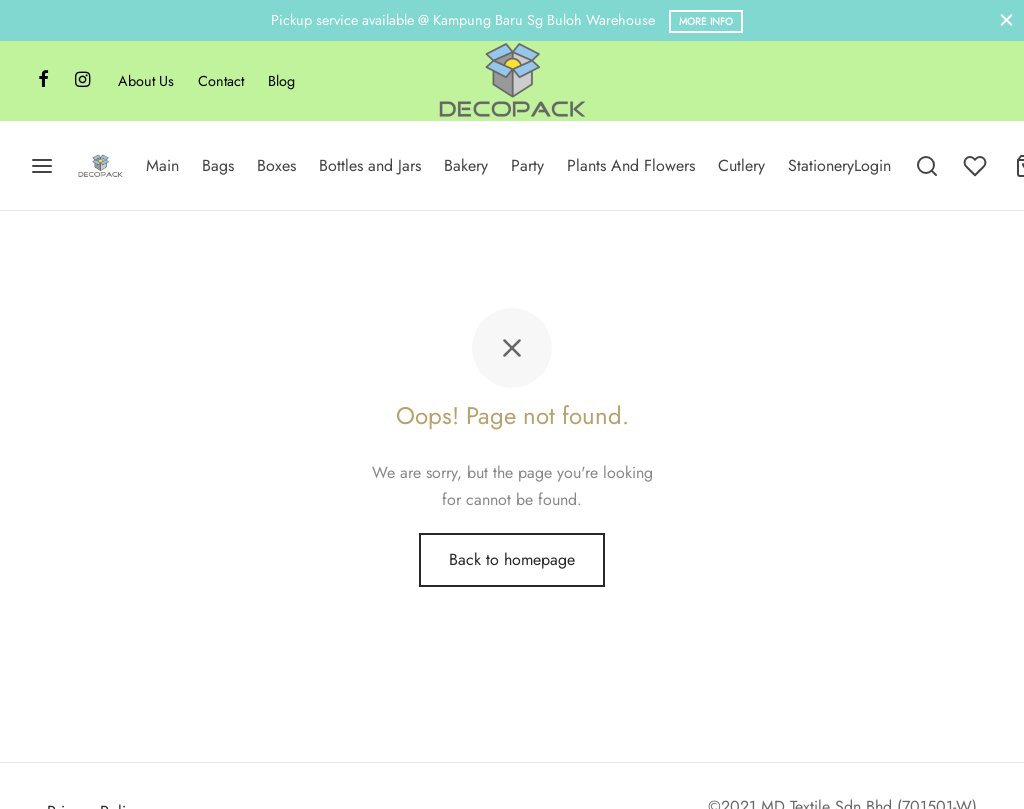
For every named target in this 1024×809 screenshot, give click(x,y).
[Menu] (42, 166)
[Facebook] (43, 81)
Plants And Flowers (631, 165)
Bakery (466, 165)
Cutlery (741, 165)
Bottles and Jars (370, 165)
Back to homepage (512, 559)
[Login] (872, 165)
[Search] (927, 166)
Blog (281, 81)
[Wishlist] (977, 166)
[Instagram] (82, 81)
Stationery (821, 165)
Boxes (276, 165)
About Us (146, 81)
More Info (706, 21)
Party (527, 165)
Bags (218, 165)
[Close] (1006, 20)
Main (162, 165)
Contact (221, 81)
